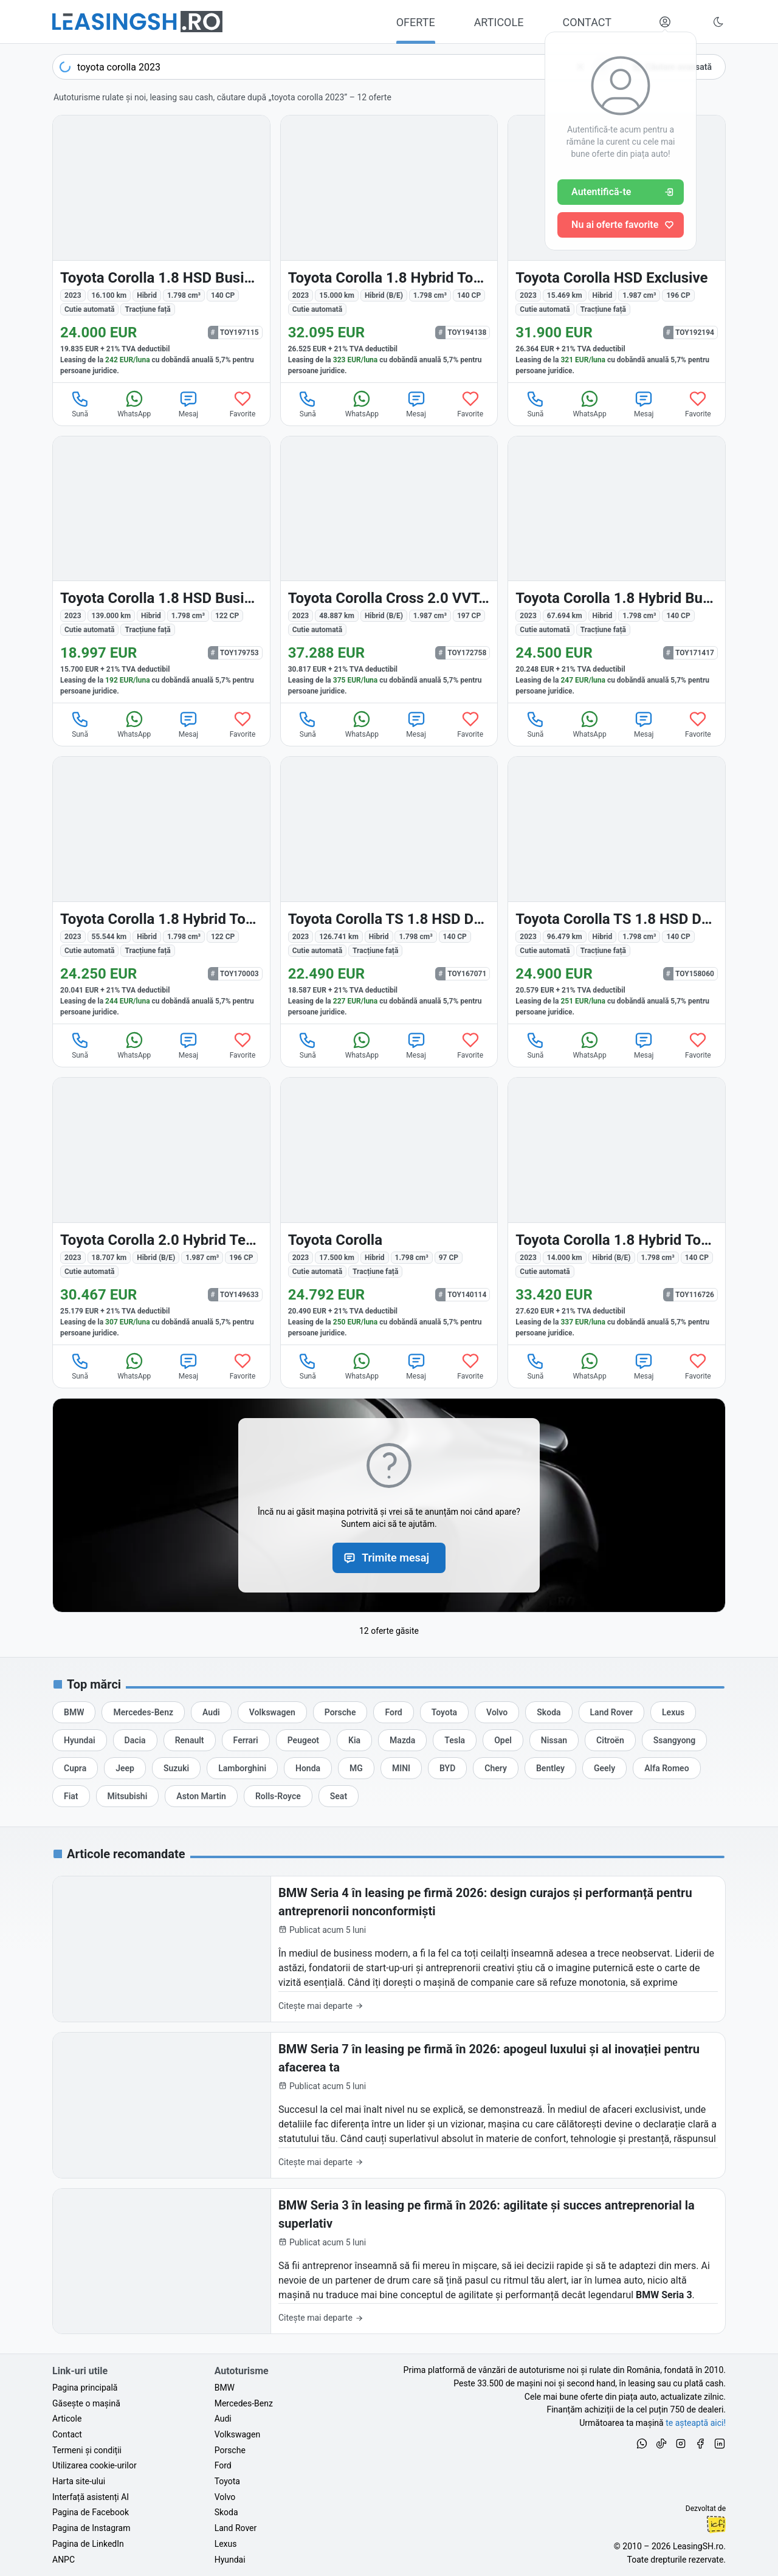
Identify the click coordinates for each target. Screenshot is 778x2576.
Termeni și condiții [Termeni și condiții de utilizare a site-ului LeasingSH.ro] (87, 2450)
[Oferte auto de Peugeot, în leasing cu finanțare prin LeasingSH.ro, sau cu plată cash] (303, 1740)
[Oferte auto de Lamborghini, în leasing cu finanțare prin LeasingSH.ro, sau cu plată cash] (242, 1768)
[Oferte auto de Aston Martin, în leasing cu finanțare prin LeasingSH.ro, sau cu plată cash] (201, 1796)
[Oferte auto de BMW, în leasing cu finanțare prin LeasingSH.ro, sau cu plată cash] (73, 1712)
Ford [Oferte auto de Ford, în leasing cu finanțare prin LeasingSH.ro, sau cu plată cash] (223, 2465)
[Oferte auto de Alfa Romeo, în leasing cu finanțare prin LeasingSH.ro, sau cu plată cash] (666, 1768)
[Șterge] (580, 66)
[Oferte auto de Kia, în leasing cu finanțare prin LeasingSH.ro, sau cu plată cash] (354, 1740)
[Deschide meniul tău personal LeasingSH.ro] (665, 22)
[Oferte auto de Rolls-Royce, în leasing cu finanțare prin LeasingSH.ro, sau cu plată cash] (278, 1796)
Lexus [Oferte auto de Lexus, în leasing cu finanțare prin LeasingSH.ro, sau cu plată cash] (226, 2544)
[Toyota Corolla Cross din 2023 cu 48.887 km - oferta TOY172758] (389, 569)
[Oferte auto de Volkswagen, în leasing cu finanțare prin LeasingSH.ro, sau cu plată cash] (272, 1712)
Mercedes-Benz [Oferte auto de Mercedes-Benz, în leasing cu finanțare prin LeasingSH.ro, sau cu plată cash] (244, 2403)
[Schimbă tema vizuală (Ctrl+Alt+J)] (718, 22)
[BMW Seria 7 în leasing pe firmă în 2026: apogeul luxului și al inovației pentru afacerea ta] (389, 2105)
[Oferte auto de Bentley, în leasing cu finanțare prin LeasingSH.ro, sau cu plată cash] (550, 1768)
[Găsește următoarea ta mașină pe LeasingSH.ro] (137, 21)
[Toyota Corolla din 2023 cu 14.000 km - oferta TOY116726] (616, 1211)
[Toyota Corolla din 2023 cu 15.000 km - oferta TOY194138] (389, 248)
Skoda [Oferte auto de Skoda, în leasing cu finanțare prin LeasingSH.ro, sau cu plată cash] (226, 2512)
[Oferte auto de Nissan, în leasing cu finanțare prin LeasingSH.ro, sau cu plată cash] (554, 1740)
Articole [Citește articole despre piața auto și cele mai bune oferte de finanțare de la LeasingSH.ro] (66, 2418)
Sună (80, 403)
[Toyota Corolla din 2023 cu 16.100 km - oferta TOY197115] (161, 248)
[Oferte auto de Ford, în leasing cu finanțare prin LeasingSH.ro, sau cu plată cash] (393, 1712)
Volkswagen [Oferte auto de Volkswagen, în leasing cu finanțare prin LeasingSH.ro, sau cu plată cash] (237, 2434)
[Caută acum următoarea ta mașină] (333, 67)
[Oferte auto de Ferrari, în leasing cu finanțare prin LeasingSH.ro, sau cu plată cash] (246, 1740)
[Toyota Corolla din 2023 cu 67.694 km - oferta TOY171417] (616, 569)
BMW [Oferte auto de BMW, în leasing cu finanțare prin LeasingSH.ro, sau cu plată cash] (225, 2387)
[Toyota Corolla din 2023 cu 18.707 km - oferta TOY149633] (161, 1211)
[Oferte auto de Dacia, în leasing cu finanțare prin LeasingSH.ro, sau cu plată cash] (135, 1740)
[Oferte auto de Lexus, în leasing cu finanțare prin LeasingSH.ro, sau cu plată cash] (673, 1712)
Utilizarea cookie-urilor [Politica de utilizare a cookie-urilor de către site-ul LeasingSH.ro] (94, 2465)
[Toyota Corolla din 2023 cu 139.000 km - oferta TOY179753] (161, 569)
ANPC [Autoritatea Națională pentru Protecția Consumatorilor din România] (63, 2559)
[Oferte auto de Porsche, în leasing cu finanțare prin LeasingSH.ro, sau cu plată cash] (340, 1712)
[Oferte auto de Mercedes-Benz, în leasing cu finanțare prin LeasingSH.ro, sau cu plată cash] (143, 1712)
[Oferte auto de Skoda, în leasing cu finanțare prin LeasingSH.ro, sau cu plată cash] (548, 1712)
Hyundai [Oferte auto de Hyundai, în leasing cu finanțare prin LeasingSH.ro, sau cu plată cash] (230, 2559)
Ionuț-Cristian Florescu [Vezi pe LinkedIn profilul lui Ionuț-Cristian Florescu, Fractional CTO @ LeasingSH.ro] (716, 2524)
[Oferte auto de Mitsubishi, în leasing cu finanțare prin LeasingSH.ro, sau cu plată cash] (127, 1796)
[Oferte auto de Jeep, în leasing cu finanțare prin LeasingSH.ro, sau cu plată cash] (125, 1768)
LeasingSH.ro (698, 2546)
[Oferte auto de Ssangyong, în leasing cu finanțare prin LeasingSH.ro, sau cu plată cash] (674, 1740)
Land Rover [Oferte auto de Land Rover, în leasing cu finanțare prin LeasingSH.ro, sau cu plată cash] (236, 2528)
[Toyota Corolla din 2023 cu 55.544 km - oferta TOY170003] (161, 890)
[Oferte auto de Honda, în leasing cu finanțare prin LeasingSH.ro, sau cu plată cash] (308, 1768)
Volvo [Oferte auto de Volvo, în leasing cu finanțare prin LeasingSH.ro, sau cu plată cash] (225, 2497)
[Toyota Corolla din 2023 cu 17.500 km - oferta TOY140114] (389, 1211)
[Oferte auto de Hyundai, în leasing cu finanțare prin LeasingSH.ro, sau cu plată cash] (79, 1740)
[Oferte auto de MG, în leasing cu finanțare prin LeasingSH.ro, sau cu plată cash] (356, 1768)
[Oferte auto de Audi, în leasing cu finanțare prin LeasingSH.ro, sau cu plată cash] (211, 1712)
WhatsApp (134, 403)
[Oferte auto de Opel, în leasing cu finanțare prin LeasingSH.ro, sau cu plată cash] (503, 1740)
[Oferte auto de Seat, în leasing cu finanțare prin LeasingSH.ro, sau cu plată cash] (338, 1796)
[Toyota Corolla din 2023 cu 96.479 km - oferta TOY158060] (616, 890)
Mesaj (188, 403)
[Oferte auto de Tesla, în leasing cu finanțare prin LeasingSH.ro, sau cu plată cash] (455, 1740)
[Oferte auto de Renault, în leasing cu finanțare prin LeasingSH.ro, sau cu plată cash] (190, 1740)
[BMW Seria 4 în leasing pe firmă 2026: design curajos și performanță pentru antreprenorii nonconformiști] (389, 1949)
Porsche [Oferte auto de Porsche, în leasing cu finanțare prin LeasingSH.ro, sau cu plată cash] (230, 2450)
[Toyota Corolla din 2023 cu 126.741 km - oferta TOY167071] (389, 890)
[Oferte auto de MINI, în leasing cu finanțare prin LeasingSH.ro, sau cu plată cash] (401, 1768)
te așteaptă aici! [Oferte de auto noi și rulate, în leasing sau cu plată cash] (696, 2423)
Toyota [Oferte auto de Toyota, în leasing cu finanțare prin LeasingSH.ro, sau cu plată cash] (227, 2481)
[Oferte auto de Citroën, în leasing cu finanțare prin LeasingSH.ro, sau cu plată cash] (610, 1740)
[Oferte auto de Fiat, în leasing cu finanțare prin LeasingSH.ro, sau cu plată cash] (71, 1796)
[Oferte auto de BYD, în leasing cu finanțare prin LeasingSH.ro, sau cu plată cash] (447, 1768)
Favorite (243, 403)
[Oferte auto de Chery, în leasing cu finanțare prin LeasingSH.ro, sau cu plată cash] (495, 1768)
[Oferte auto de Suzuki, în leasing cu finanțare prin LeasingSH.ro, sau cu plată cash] (176, 1768)
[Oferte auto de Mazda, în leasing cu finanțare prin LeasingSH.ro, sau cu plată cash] (402, 1740)
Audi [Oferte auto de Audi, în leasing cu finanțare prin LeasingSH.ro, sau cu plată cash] (223, 2418)
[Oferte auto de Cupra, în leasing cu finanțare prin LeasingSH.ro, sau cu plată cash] (75, 1768)
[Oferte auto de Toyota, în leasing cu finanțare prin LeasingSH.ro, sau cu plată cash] (444, 1712)
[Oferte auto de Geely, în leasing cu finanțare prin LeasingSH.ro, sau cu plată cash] (604, 1768)
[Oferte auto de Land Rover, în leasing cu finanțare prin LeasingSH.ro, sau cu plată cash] (611, 1712)
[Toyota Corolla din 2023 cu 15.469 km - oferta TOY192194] (616, 248)
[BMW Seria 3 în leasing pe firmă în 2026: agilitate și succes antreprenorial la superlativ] (389, 2261)
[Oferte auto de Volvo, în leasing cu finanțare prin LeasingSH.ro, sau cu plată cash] (497, 1712)
